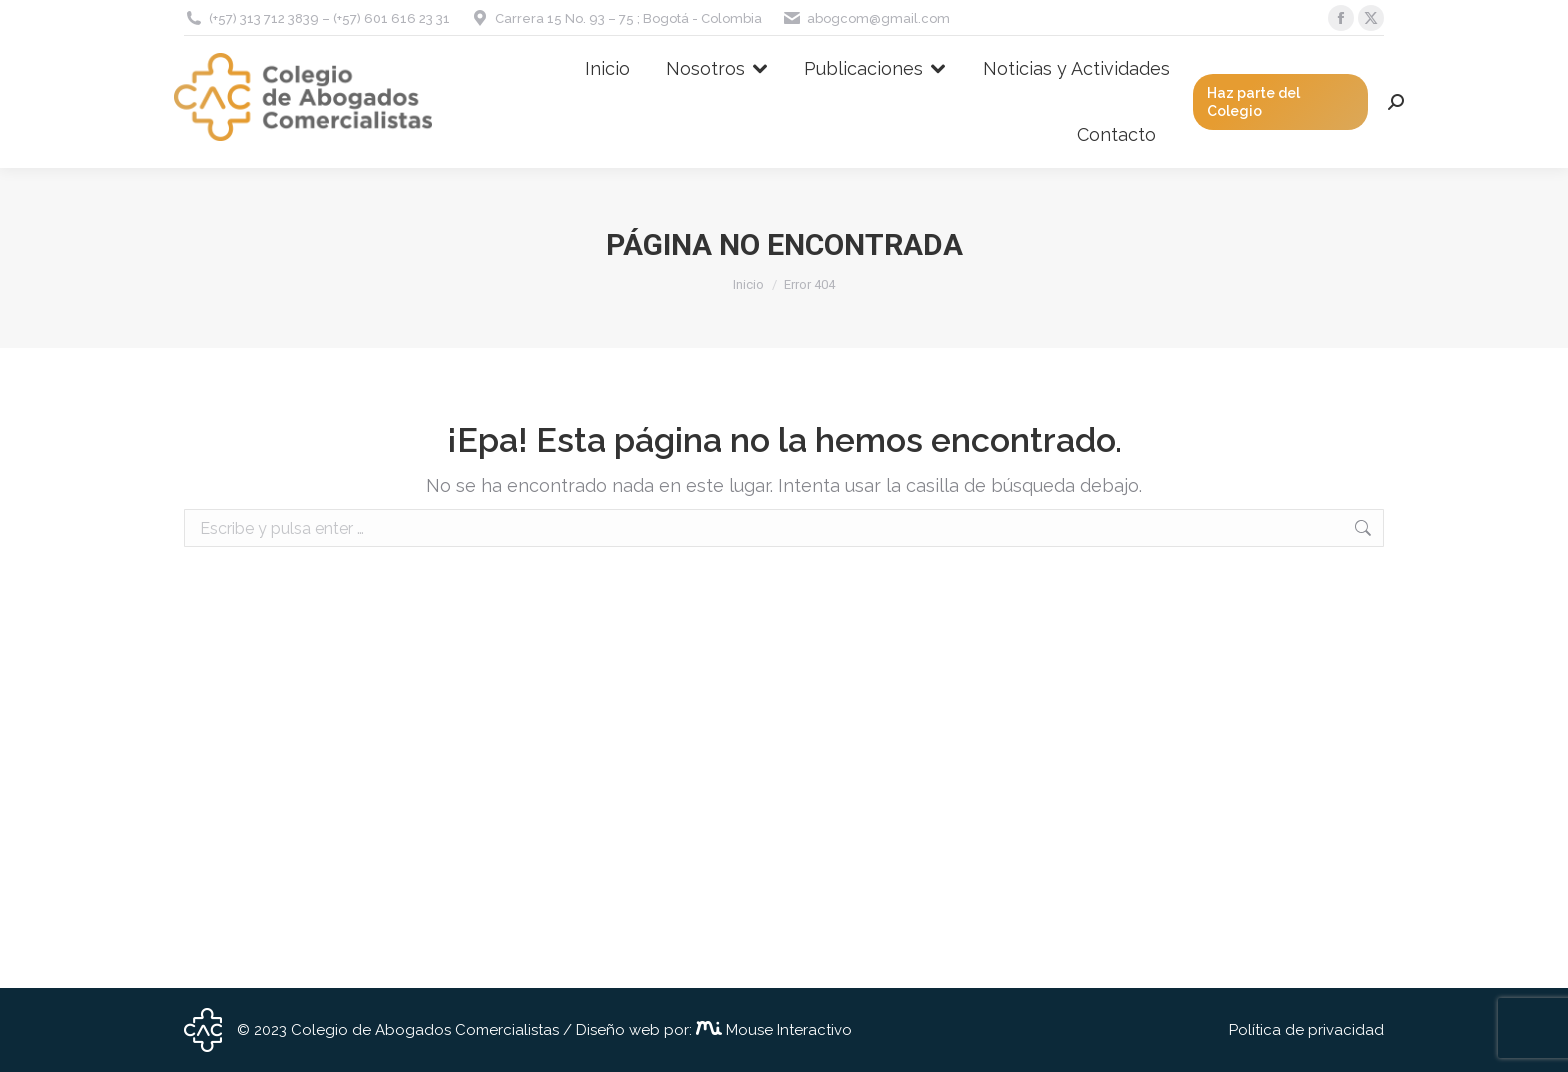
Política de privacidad (1306, 1030)
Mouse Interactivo (787, 1030)
